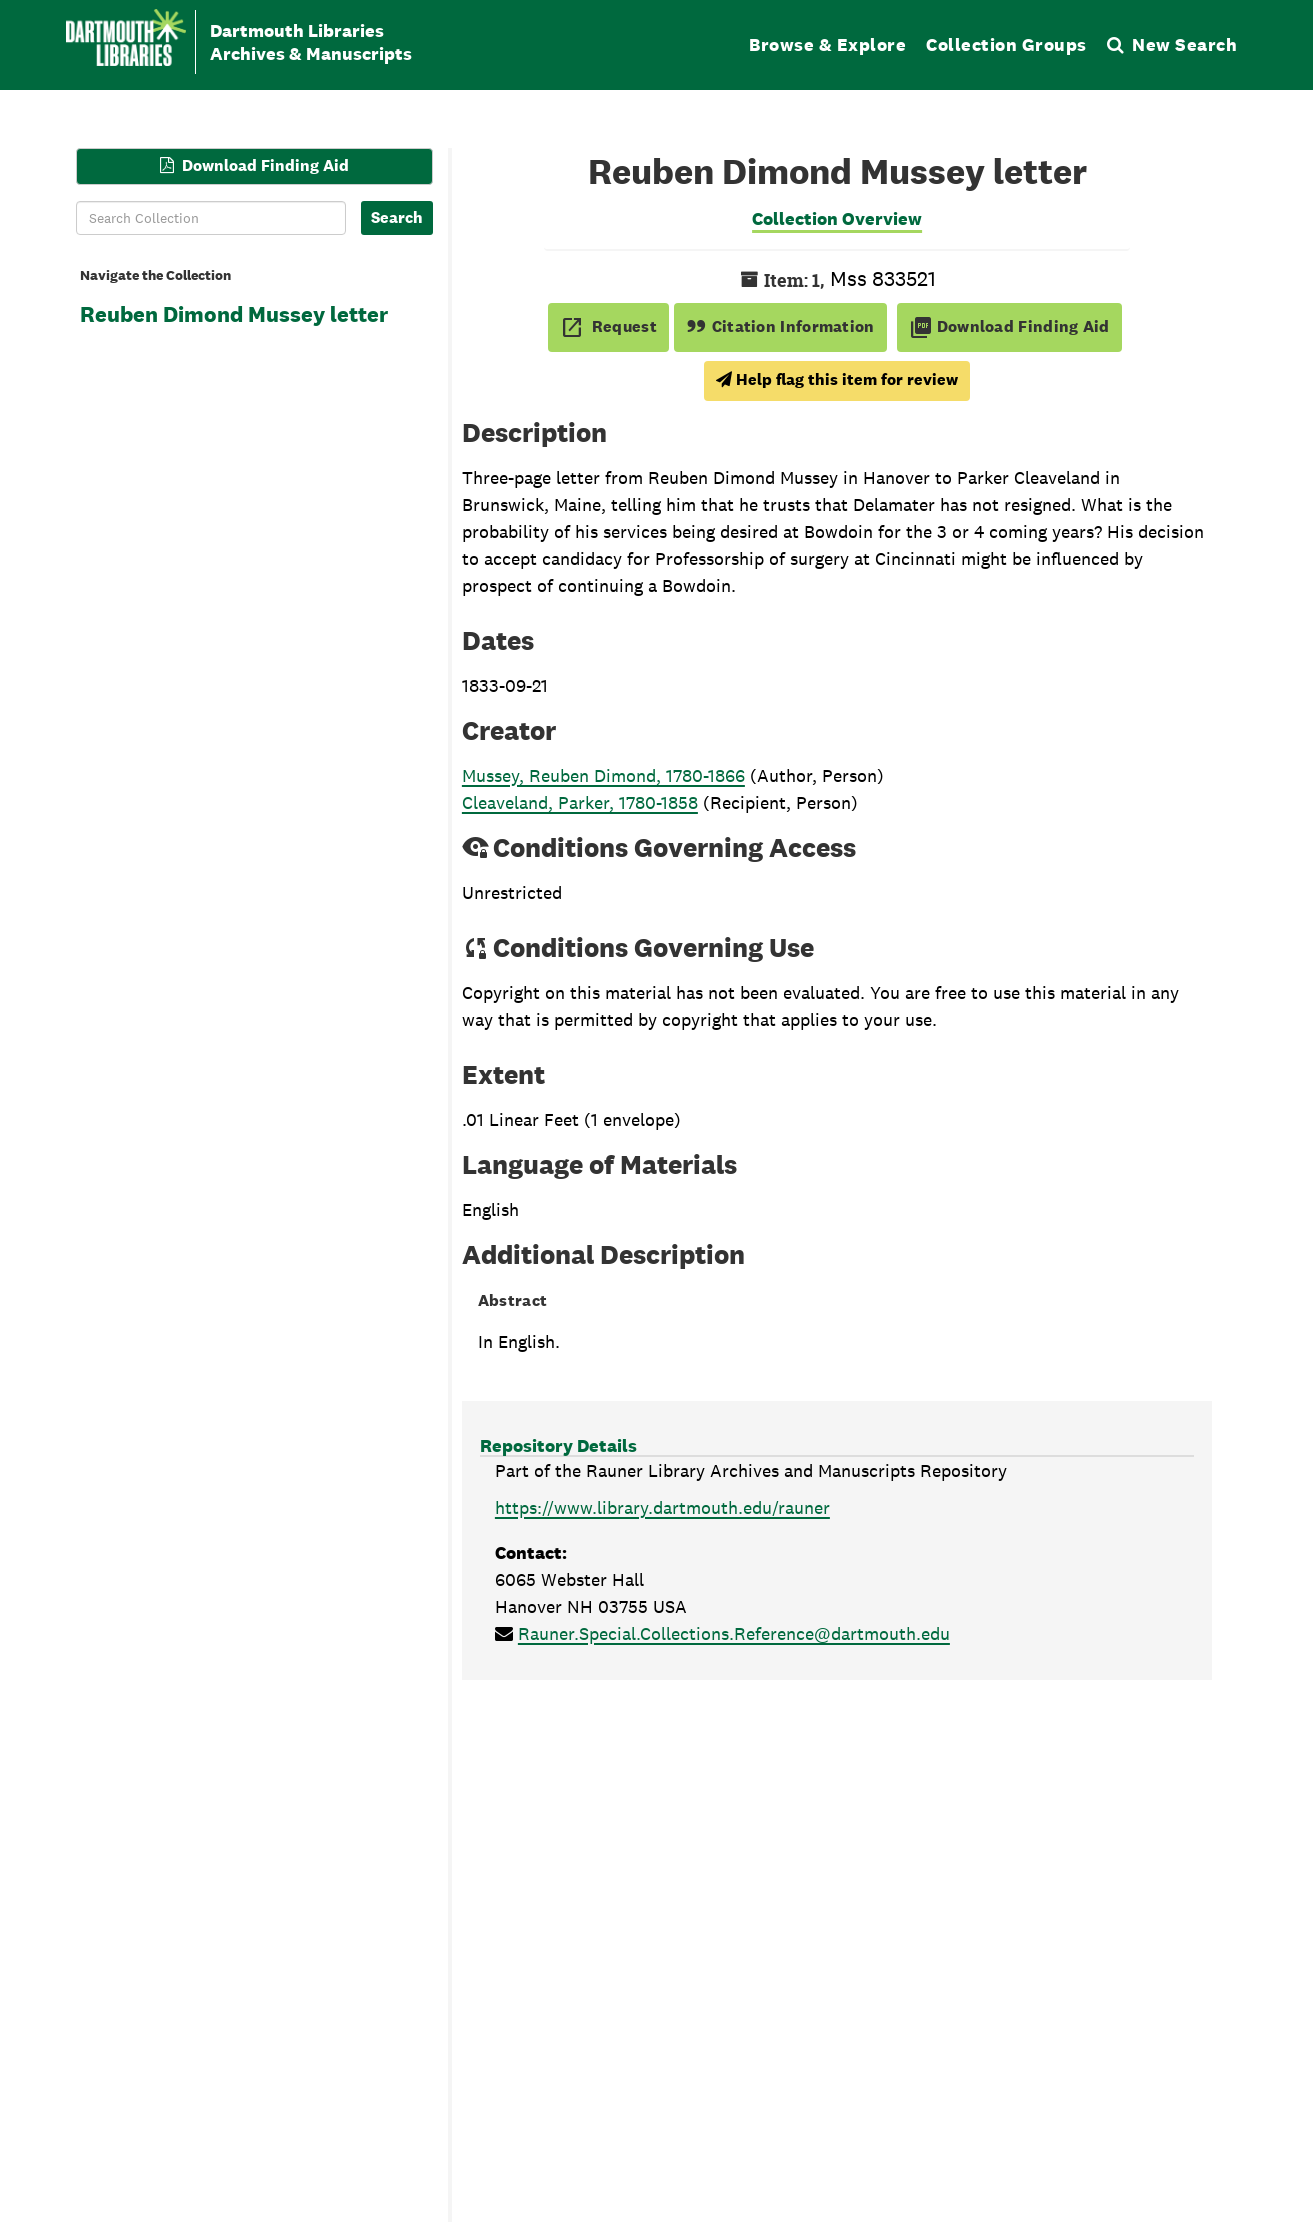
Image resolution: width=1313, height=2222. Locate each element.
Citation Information (780, 326)
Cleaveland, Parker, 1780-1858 (580, 802)
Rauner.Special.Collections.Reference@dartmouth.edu (734, 1633)
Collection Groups (1006, 44)
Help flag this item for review (837, 379)
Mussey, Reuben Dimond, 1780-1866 (603, 775)
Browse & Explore (827, 44)
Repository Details (558, 1445)
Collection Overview (837, 218)
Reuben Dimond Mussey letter (234, 314)
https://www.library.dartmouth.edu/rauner (662, 1507)
